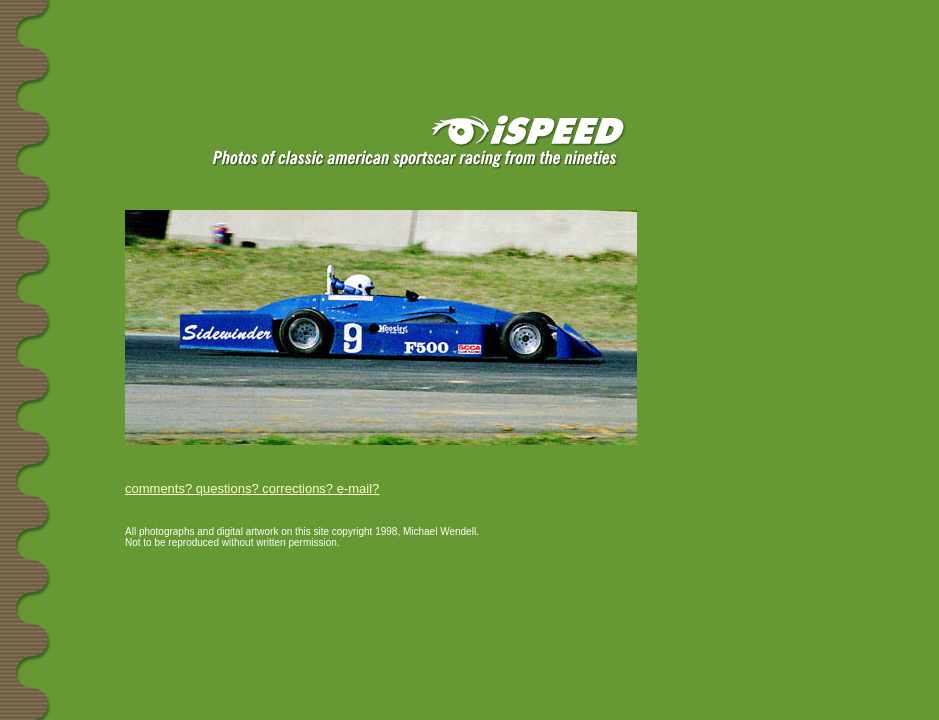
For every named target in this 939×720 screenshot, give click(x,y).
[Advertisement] (239, 32)
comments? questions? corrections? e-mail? (252, 488)
